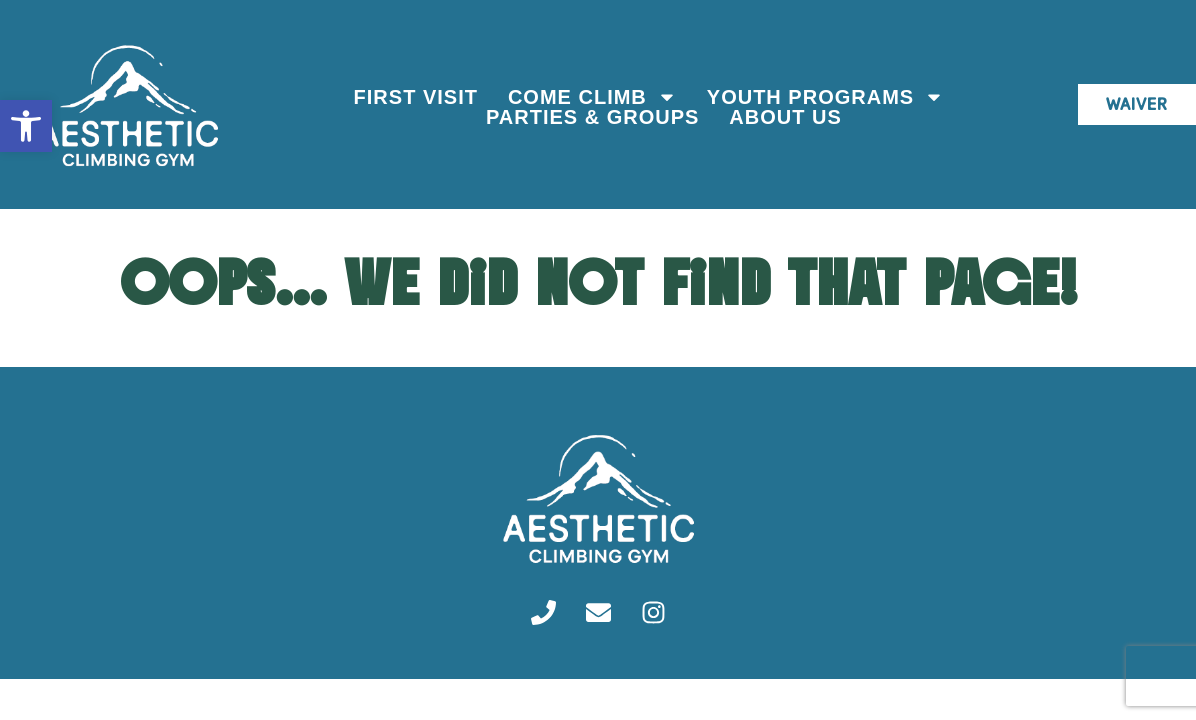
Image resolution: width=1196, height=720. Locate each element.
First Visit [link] (413, 97)
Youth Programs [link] (823, 97)
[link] (26, 126)
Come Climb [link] (590, 97)
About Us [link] (783, 117)
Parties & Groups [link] (590, 117)
